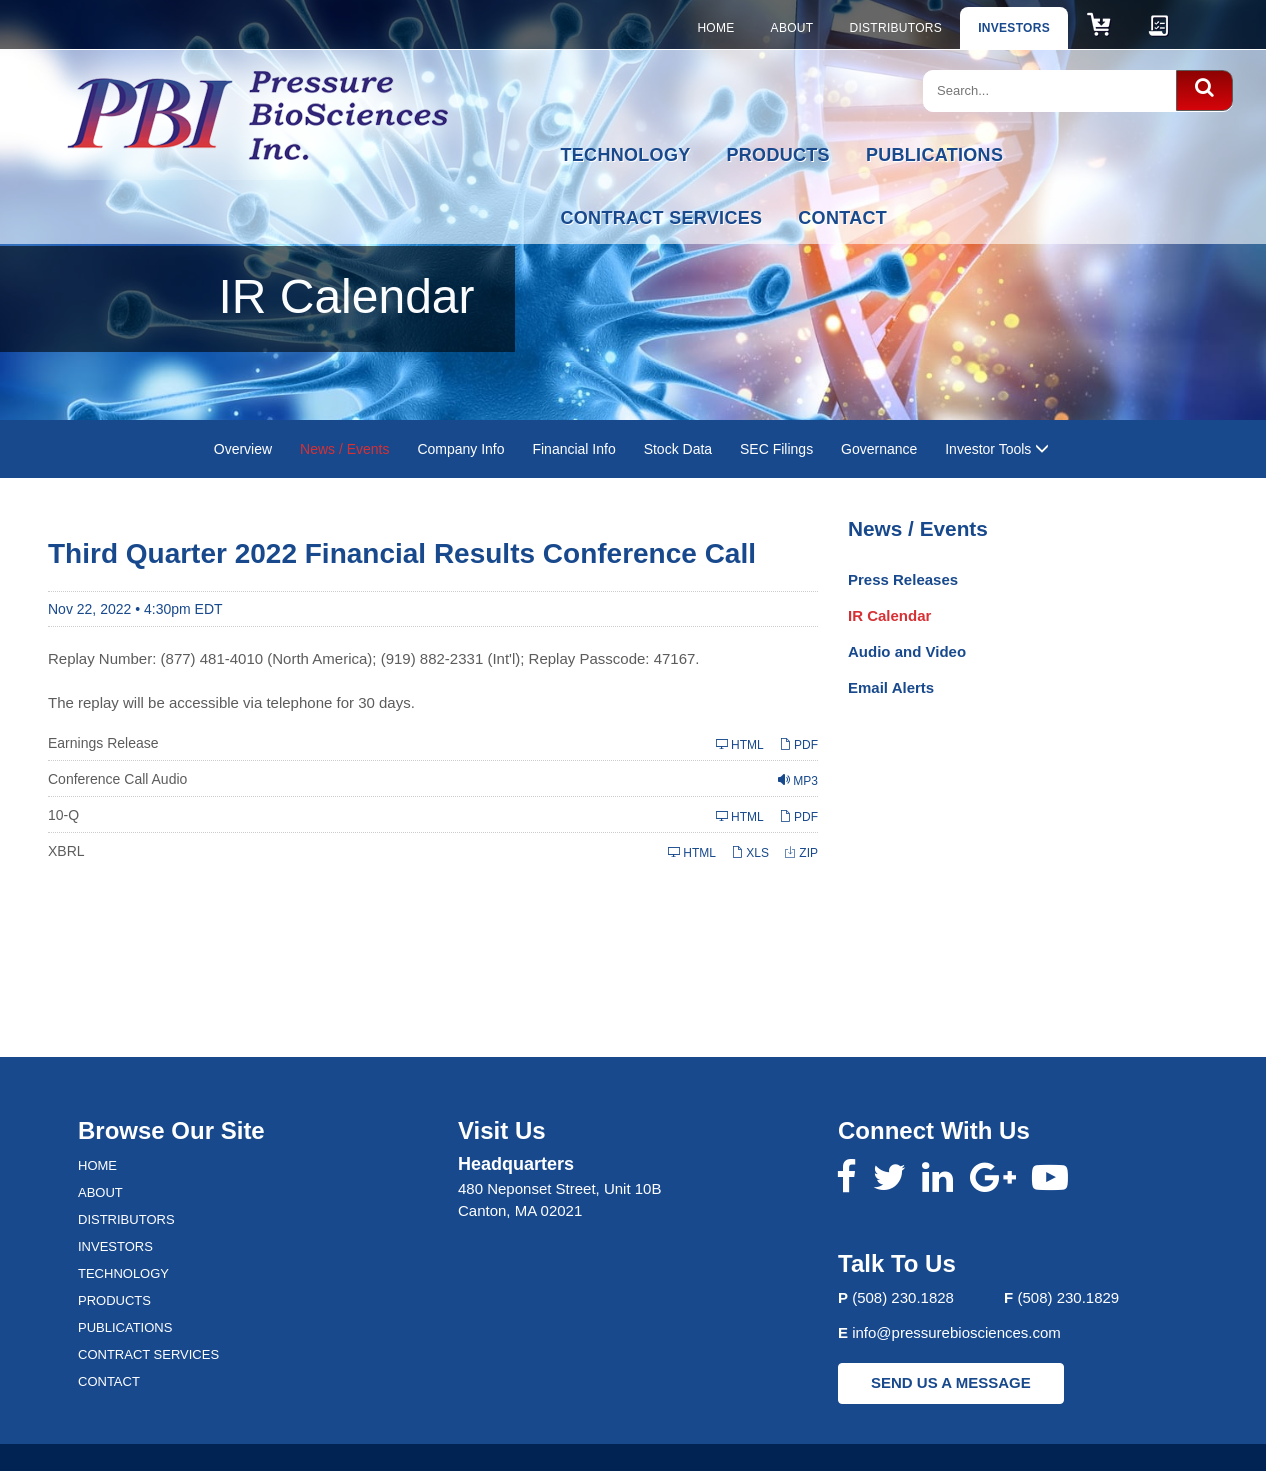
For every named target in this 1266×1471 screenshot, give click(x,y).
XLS (750, 852)
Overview (243, 449)
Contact (842, 218)
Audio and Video (907, 651)
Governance (879, 449)
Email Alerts (891, 687)
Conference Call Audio (117, 779)
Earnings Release (103, 743)
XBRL (66, 851)
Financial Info (573, 449)
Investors (1014, 28)
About (792, 28)
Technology (626, 155)
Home (715, 28)
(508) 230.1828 (903, 1297)
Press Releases (903, 579)
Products (778, 155)
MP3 (798, 780)
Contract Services (662, 218)
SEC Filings (776, 449)
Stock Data (678, 449)
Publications (934, 155)
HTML (740, 744)
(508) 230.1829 (1068, 1297)
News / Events (344, 449)
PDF (798, 744)
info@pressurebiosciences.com (956, 1332)
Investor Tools (997, 449)
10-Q (63, 815)
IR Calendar (889, 615)
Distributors (895, 28)
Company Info (460, 449)
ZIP (801, 852)
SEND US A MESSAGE (951, 1382)
